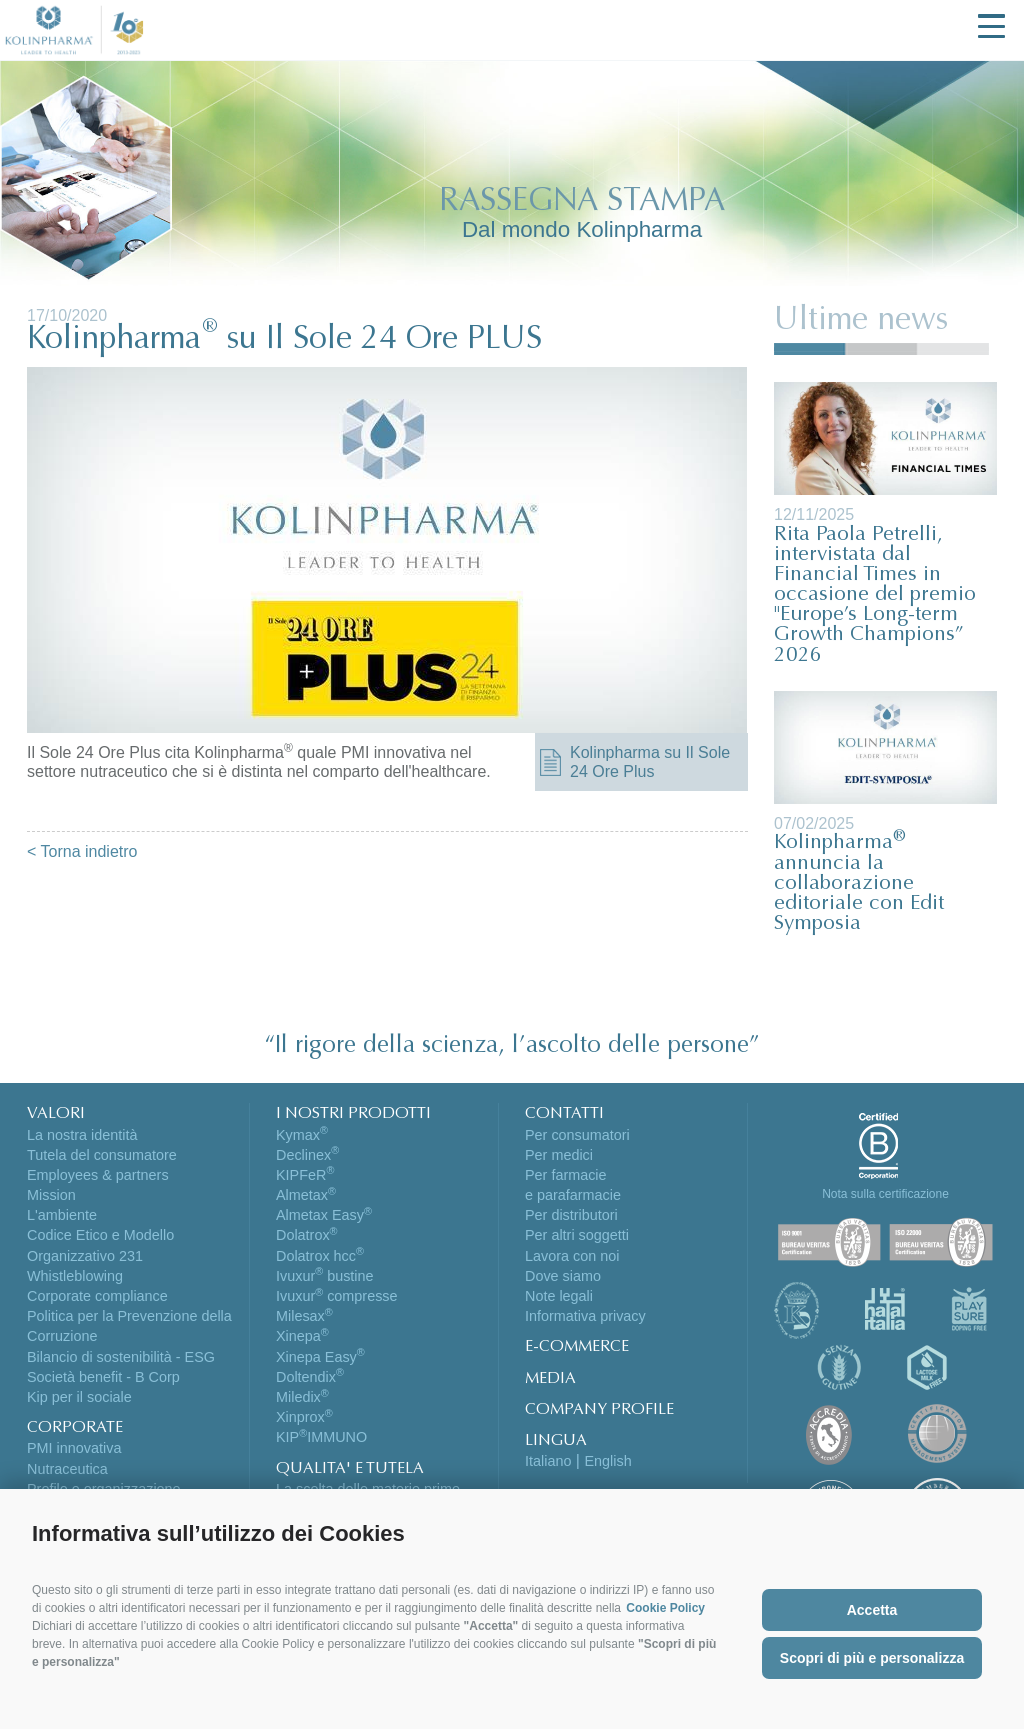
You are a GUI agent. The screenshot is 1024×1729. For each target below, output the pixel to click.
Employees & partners (98, 1175)
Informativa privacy (585, 1316)
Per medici (559, 1155)
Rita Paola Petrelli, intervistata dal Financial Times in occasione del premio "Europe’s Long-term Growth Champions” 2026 (875, 596)
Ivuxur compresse (337, 1296)
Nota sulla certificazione (885, 1194)
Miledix (302, 1397)
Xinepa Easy (320, 1357)
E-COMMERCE (577, 1347)
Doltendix (310, 1377)
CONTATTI (564, 1114)
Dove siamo (563, 1276)
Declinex (307, 1155)
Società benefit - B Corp (103, 1377)
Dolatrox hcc (320, 1256)
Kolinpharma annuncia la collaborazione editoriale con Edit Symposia (859, 884)
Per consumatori (577, 1135)
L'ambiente (62, 1215)
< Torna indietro (82, 851)
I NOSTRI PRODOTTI (353, 1114)
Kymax (302, 1135)
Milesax (304, 1316)
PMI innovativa (74, 1448)
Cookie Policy (665, 1608)
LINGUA (556, 1441)
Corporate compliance (97, 1296)
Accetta (872, 1610)
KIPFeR (305, 1175)
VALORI (56, 1114)
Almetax (306, 1195)
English (607, 1461)
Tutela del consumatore (102, 1155)
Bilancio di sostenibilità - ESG (121, 1357)
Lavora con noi (572, 1256)
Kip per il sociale (79, 1397)
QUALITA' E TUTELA (350, 1469)
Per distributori (571, 1215)
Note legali (559, 1296)
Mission (51, 1195)
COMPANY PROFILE (599, 1410)
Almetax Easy (324, 1215)
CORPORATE (75, 1428)
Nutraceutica (67, 1469)
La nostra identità (82, 1135)
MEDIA (550, 1379)
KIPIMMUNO (321, 1437)
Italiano (548, 1461)
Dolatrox (307, 1235)
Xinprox (304, 1417)
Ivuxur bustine (325, 1276)
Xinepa (302, 1336)
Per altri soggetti (577, 1235)
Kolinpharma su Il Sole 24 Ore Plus (650, 762)
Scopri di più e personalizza (872, 1658)
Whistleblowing (75, 1276)
